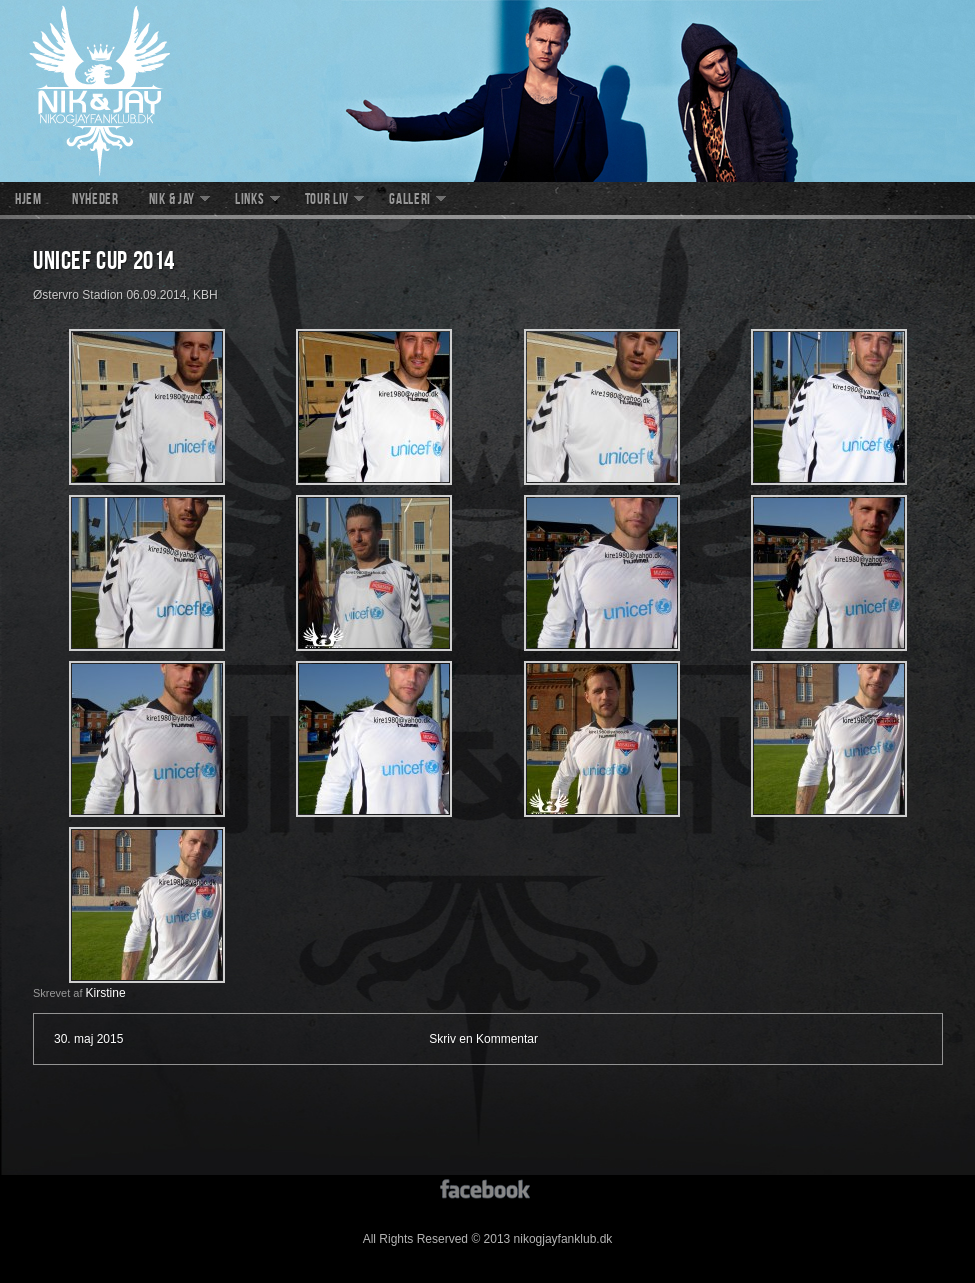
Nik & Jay (172, 201)
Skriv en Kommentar (483, 1039)
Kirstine (106, 993)
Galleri (410, 201)
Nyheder (95, 201)
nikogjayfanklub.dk (487, 91)
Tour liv (327, 201)
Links (250, 201)
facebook (487, 1187)
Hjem (28, 201)
